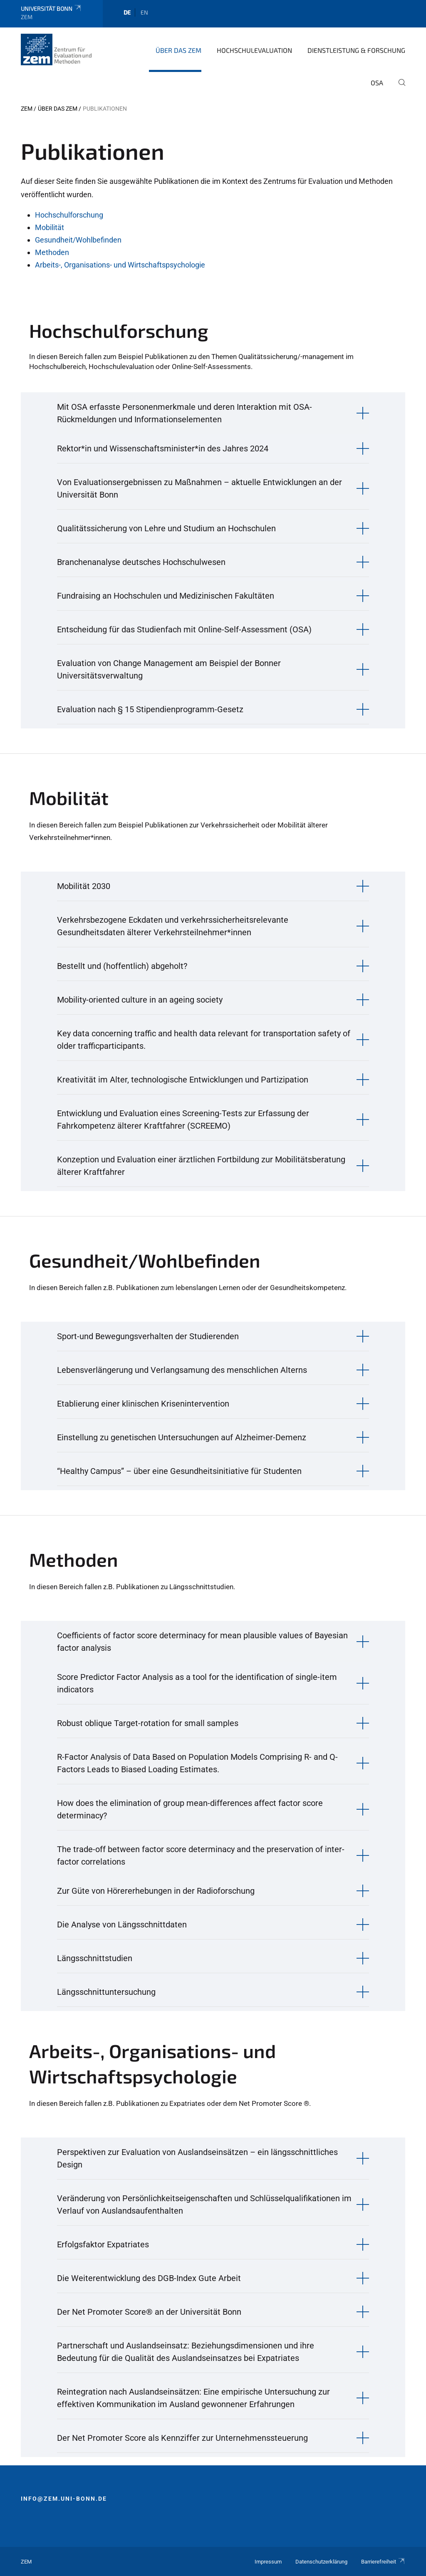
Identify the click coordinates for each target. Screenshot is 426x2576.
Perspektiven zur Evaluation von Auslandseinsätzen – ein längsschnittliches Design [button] (197, 2158)
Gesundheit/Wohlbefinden (78, 239)
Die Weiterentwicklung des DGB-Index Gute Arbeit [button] (149, 2278)
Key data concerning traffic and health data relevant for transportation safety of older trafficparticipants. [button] (203, 1039)
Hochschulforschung (69, 215)
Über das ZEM (178, 50)
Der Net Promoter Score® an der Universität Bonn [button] (149, 2312)
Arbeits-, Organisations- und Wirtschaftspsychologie (120, 264)
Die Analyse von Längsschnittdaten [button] (122, 1925)
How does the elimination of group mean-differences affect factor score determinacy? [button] (190, 1809)
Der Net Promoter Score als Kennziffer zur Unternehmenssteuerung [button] (182, 2438)
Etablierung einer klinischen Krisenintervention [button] (143, 1404)
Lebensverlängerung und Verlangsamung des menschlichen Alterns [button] (182, 1370)
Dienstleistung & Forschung (356, 50)
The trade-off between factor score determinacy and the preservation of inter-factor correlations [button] (200, 1855)
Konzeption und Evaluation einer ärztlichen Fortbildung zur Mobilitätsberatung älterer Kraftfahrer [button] (201, 1165)
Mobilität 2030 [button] (83, 886)
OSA (377, 83)
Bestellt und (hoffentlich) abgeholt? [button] (122, 966)
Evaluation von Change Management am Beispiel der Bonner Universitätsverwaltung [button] (169, 669)
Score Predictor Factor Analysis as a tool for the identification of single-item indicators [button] (197, 1683)
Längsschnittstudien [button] (94, 1958)
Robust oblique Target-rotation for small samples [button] (147, 1723)
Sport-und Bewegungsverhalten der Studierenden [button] (148, 1336)
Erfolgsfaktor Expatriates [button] (103, 2244)
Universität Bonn (51, 8)
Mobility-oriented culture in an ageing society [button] (140, 1000)
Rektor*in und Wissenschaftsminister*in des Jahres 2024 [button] (162, 448)
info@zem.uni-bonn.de (64, 2498)
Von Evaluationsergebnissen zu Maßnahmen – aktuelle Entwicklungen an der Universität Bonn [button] (199, 488)
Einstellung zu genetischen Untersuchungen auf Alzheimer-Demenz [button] (181, 1437)
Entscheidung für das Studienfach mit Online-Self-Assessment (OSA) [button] (184, 629)
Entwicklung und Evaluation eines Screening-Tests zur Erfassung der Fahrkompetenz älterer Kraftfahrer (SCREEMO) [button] (183, 1119)
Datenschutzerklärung (321, 2562)
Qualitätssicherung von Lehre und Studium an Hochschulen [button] (166, 528)
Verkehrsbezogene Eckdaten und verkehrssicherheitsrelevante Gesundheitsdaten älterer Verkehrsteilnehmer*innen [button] (172, 926)
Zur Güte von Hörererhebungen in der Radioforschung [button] (156, 1891)
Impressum (268, 2562)
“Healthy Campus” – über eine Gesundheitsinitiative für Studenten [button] (179, 1471)
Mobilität (49, 227)
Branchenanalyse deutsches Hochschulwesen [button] (141, 562)
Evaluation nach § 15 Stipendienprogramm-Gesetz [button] (150, 709)
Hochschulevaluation (254, 50)
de (127, 12)
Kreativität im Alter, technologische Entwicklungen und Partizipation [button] (182, 1080)
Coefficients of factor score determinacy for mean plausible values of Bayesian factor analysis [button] (202, 1641)
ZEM (26, 108)
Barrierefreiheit (383, 2562)
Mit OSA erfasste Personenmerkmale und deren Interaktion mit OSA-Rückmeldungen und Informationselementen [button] (184, 413)
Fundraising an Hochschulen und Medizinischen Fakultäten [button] (165, 596)
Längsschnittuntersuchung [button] (106, 1992)
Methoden (52, 252)
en (144, 12)
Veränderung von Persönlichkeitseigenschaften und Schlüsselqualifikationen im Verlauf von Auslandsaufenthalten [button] (204, 2204)
